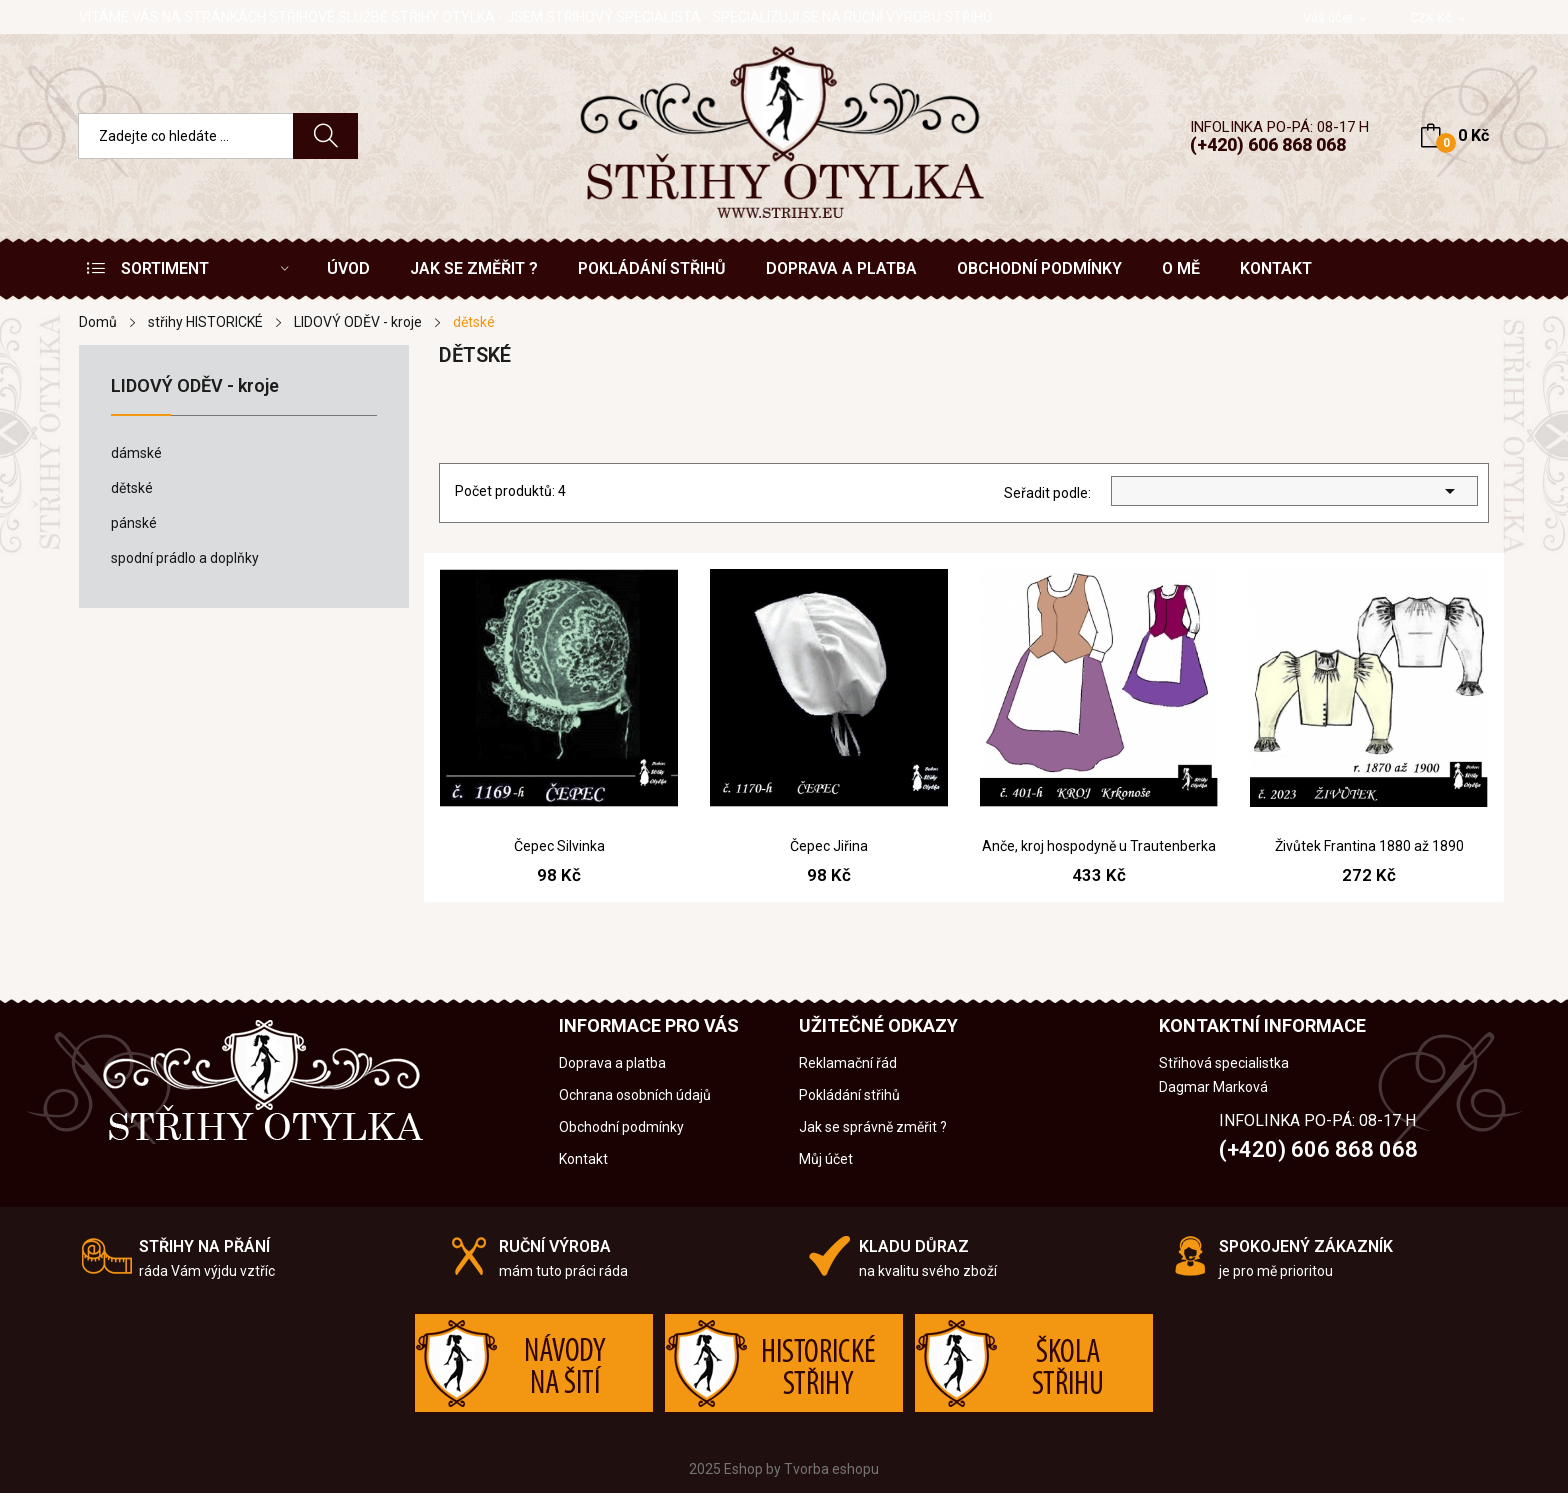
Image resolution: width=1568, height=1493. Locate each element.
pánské (134, 523)
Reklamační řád (848, 1063)
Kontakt (583, 1159)
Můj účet (826, 1159)
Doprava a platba (612, 1063)
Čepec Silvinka (559, 846)
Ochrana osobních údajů (635, 1095)
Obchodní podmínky (621, 1127)
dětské (132, 488)
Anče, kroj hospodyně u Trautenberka (1099, 846)
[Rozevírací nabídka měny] (1439, 18)
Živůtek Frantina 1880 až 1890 (1369, 846)
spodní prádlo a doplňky (185, 558)
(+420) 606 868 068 (1268, 144)
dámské (136, 453)
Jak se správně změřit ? (873, 1127)
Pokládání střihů (849, 1095)
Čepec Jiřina (829, 846)
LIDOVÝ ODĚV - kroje (195, 386)
